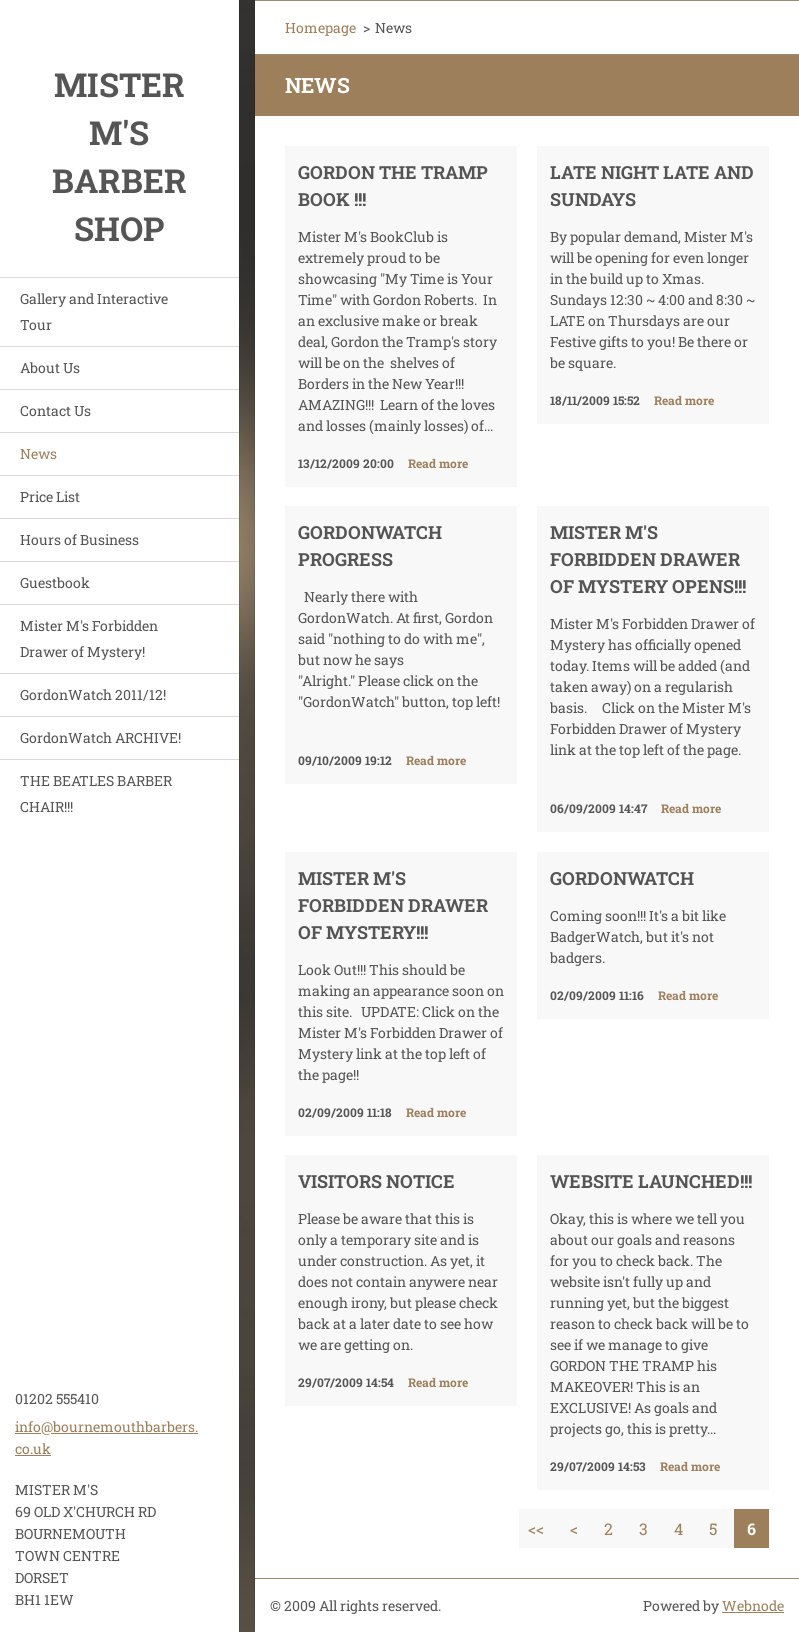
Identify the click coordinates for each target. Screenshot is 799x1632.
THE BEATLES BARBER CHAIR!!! (96, 793)
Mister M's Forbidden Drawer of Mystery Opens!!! (648, 559)
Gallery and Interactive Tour (94, 311)
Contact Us (55, 410)
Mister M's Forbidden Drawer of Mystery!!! (393, 905)
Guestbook (55, 582)
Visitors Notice (376, 1181)
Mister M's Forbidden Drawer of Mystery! (89, 638)
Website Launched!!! (651, 1181)
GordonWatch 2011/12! (93, 694)
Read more (438, 463)
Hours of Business (79, 539)
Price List (50, 496)
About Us (50, 367)
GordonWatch (622, 878)
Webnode (753, 1605)
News (38, 453)
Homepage (320, 27)
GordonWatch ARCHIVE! (100, 737)
